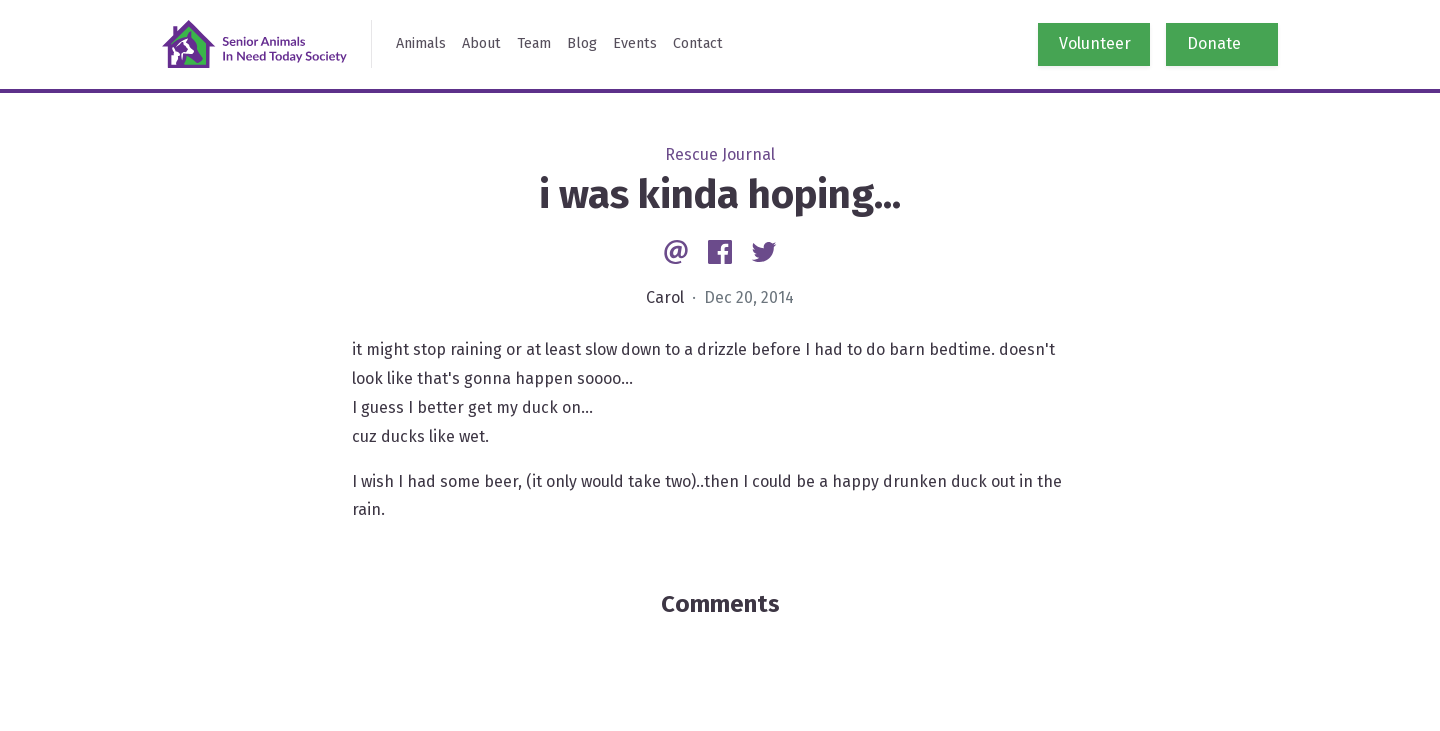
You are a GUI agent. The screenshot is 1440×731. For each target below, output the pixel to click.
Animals (421, 43)
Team (534, 43)
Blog (582, 43)
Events (635, 43)
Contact (698, 43)
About (481, 43)
